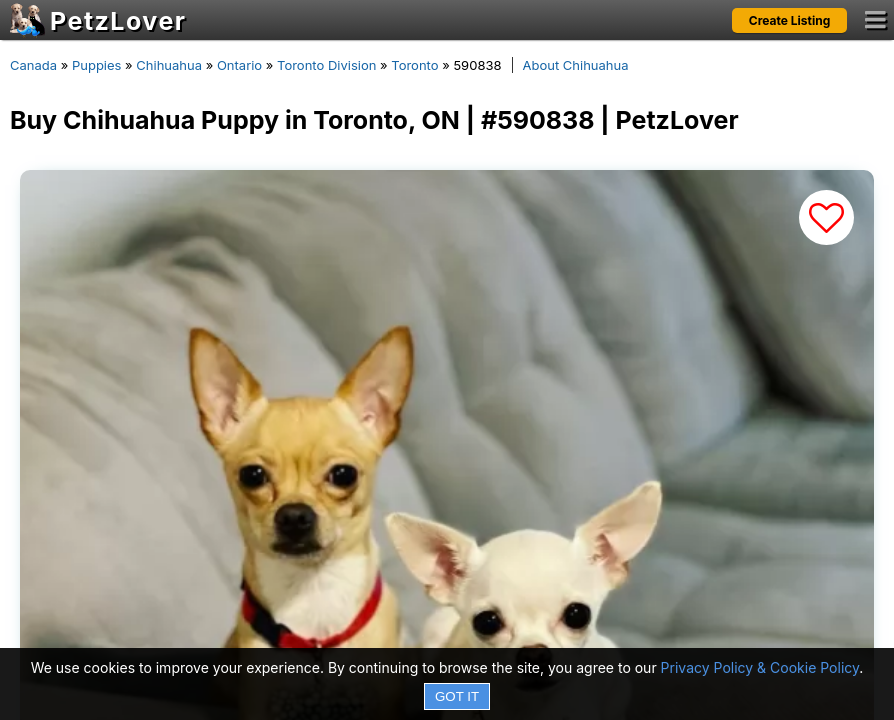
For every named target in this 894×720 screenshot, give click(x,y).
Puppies (97, 65)
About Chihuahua (576, 65)
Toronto (414, 65)
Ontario (239, 65)
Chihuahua (169, 65)
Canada (33, 65)
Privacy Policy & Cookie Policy (760, 667)
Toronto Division (326, 65)
